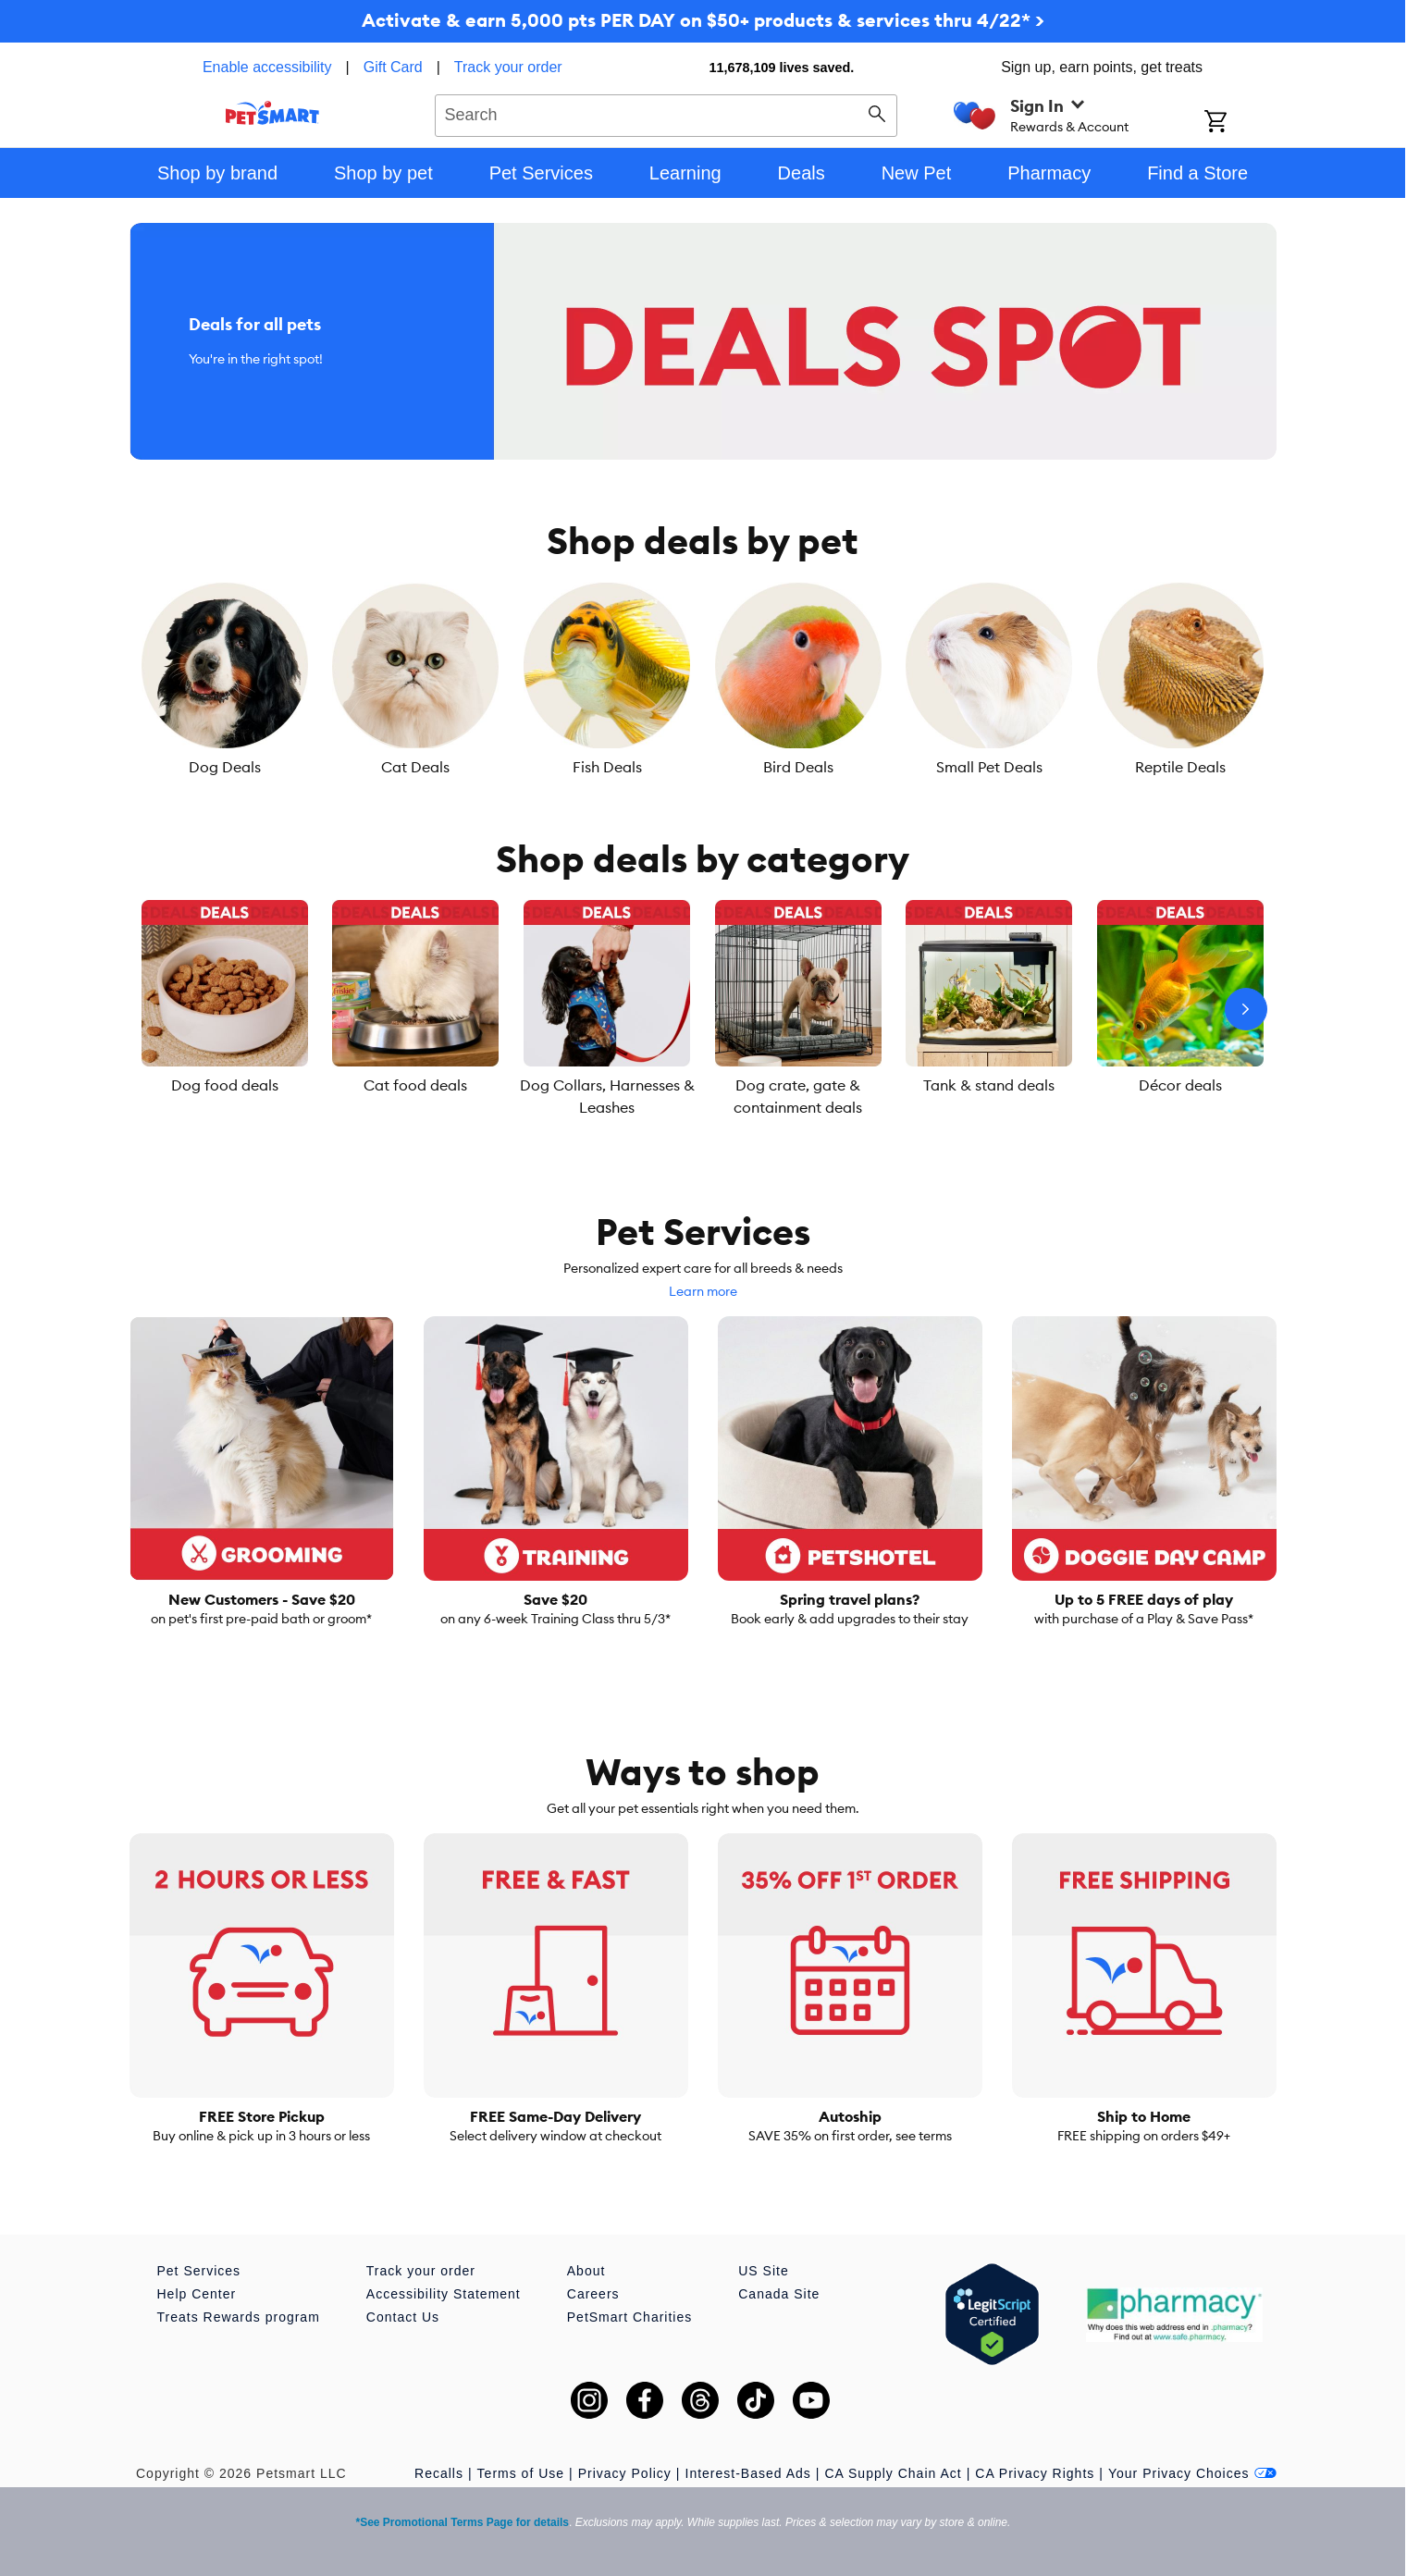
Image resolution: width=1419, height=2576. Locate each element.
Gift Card (393, 67)
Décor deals (1180, 1085)
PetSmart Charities (629, 2317)
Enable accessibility (267, 67)
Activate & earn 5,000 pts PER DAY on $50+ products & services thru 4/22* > (703, 19)
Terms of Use (520, 2473)
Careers (593, 2293)
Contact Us (402, 2317)
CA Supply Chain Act (892, 2473)
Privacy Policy (625, 2473)
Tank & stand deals (989, 1085)
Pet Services (199, 2270)
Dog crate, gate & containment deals (798, 1096)
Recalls (438, 2473)
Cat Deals (415, 767)
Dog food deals (224, 1085)
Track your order (508, 67)
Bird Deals (798, 767)
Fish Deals (607, 767)
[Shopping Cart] (1240, 123)
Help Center (197, 2293)
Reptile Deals (1180, 767)
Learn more (703, 1291)
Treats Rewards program (238, 2317)
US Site (763, 2270)
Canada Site (779, 2293)
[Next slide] (1246, 1009)
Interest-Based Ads (748, 2473)
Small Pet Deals (989, 767)
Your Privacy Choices (1192, 2473)
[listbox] (703, 680)
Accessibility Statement (443, 2293)
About (586, 2270)
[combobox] (666, 112)
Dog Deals (225, 767)
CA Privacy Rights (1034, 2473)
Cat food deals (415, 1085)
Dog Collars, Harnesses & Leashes (607, 1096)
